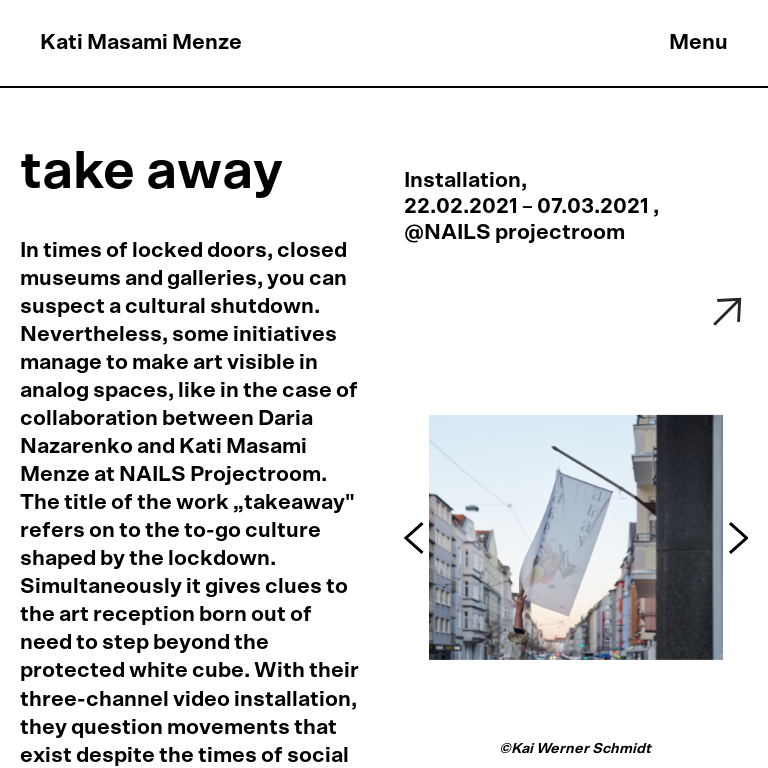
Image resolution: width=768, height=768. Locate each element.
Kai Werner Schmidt (582, 748)
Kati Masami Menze (141, 42)
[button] (416, 538)
